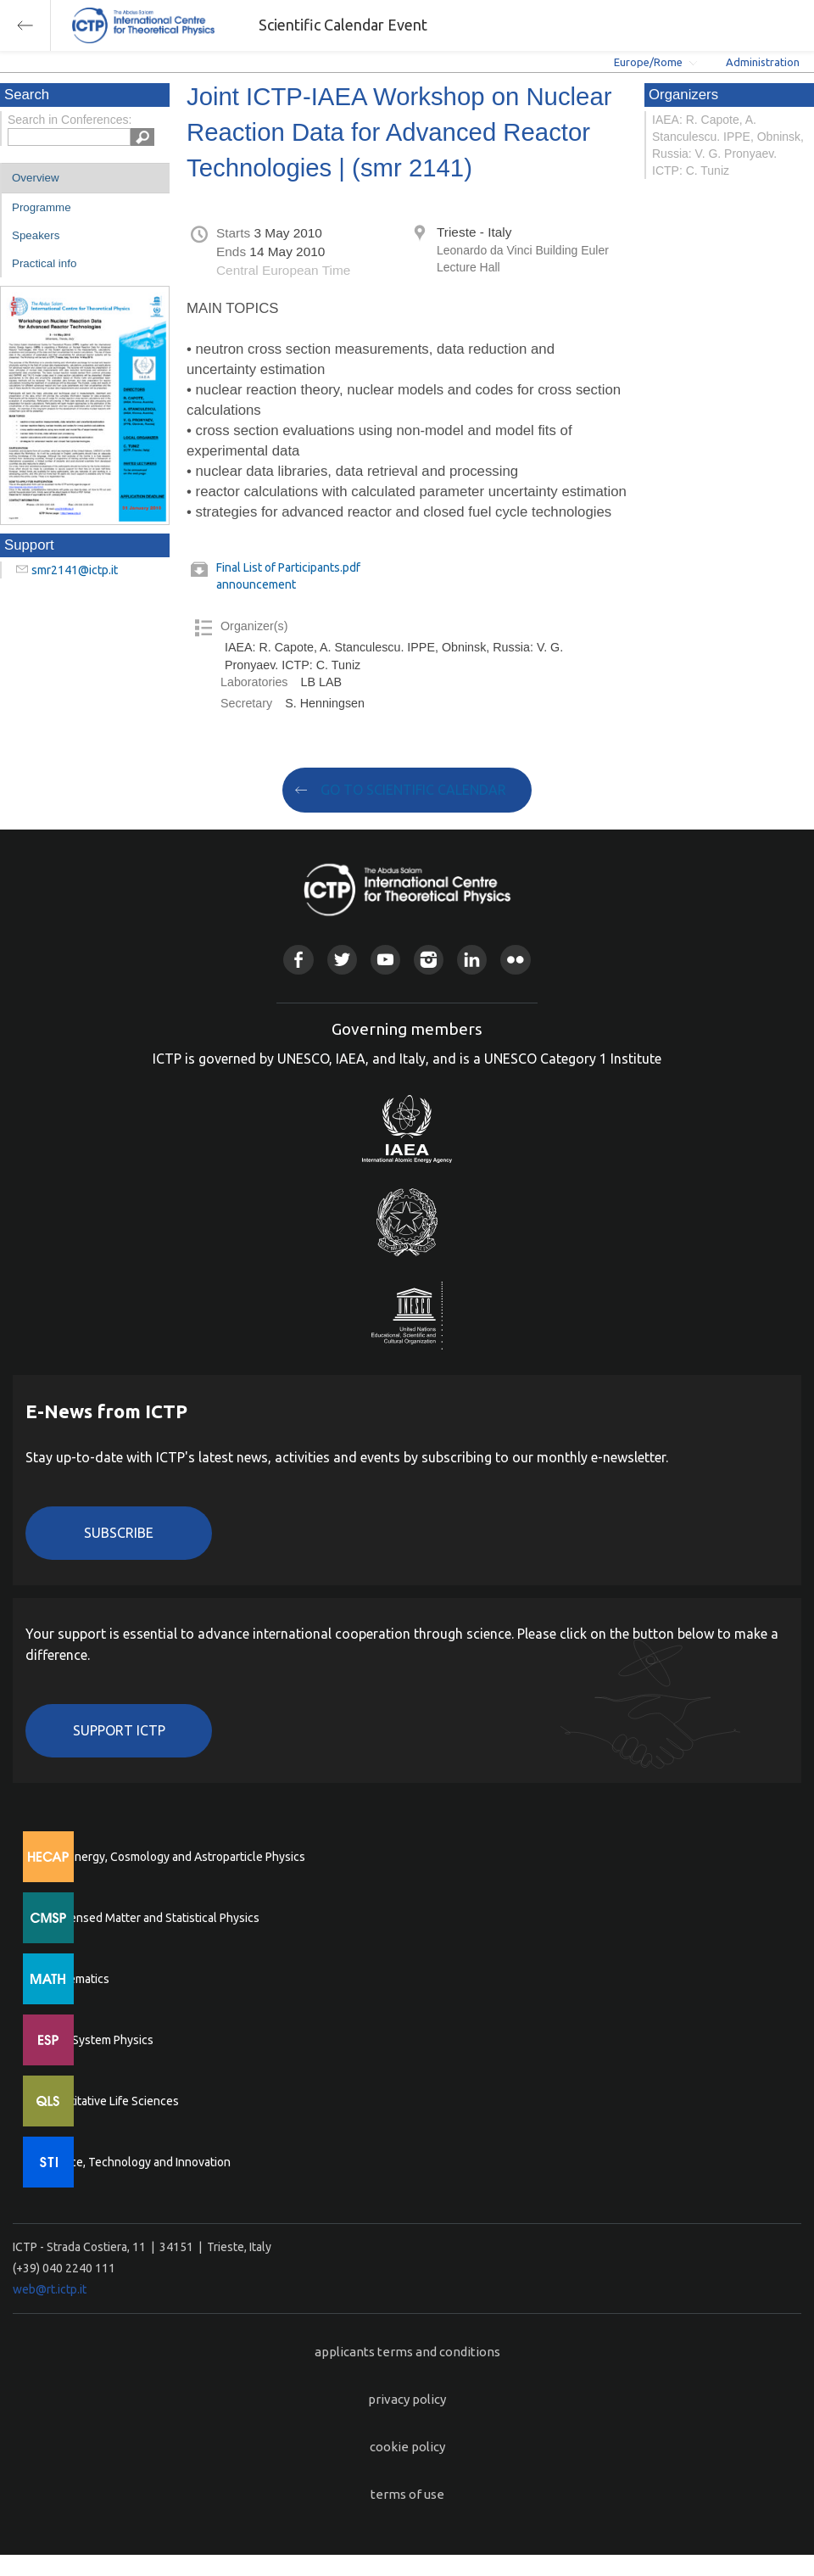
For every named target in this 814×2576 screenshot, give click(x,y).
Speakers (35, 235)
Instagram (428, 960)
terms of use (407, 2494)
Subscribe (118, 1532)
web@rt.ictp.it (49, 2289)
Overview (35, 177)
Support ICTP (119, 1730)
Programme (41, 207)
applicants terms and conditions (407, 2351)
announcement (256, 584)
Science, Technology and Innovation (136, 2162)
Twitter (342, 960)
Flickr (515, 960)
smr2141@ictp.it (74, 570)
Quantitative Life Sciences (110, 2101)
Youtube (385, 960)
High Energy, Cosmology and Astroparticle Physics (173, 1857)
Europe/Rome (648, 62)
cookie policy (407, 2446)
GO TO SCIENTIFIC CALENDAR (413, 789)
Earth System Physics (97, 2040)
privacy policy (407, 2399)
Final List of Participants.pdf (288, 567)
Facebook (298, 960)
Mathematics (75, 1979)
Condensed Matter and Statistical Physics (150, 1918)
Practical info (44, 263)
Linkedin (472, 960)
